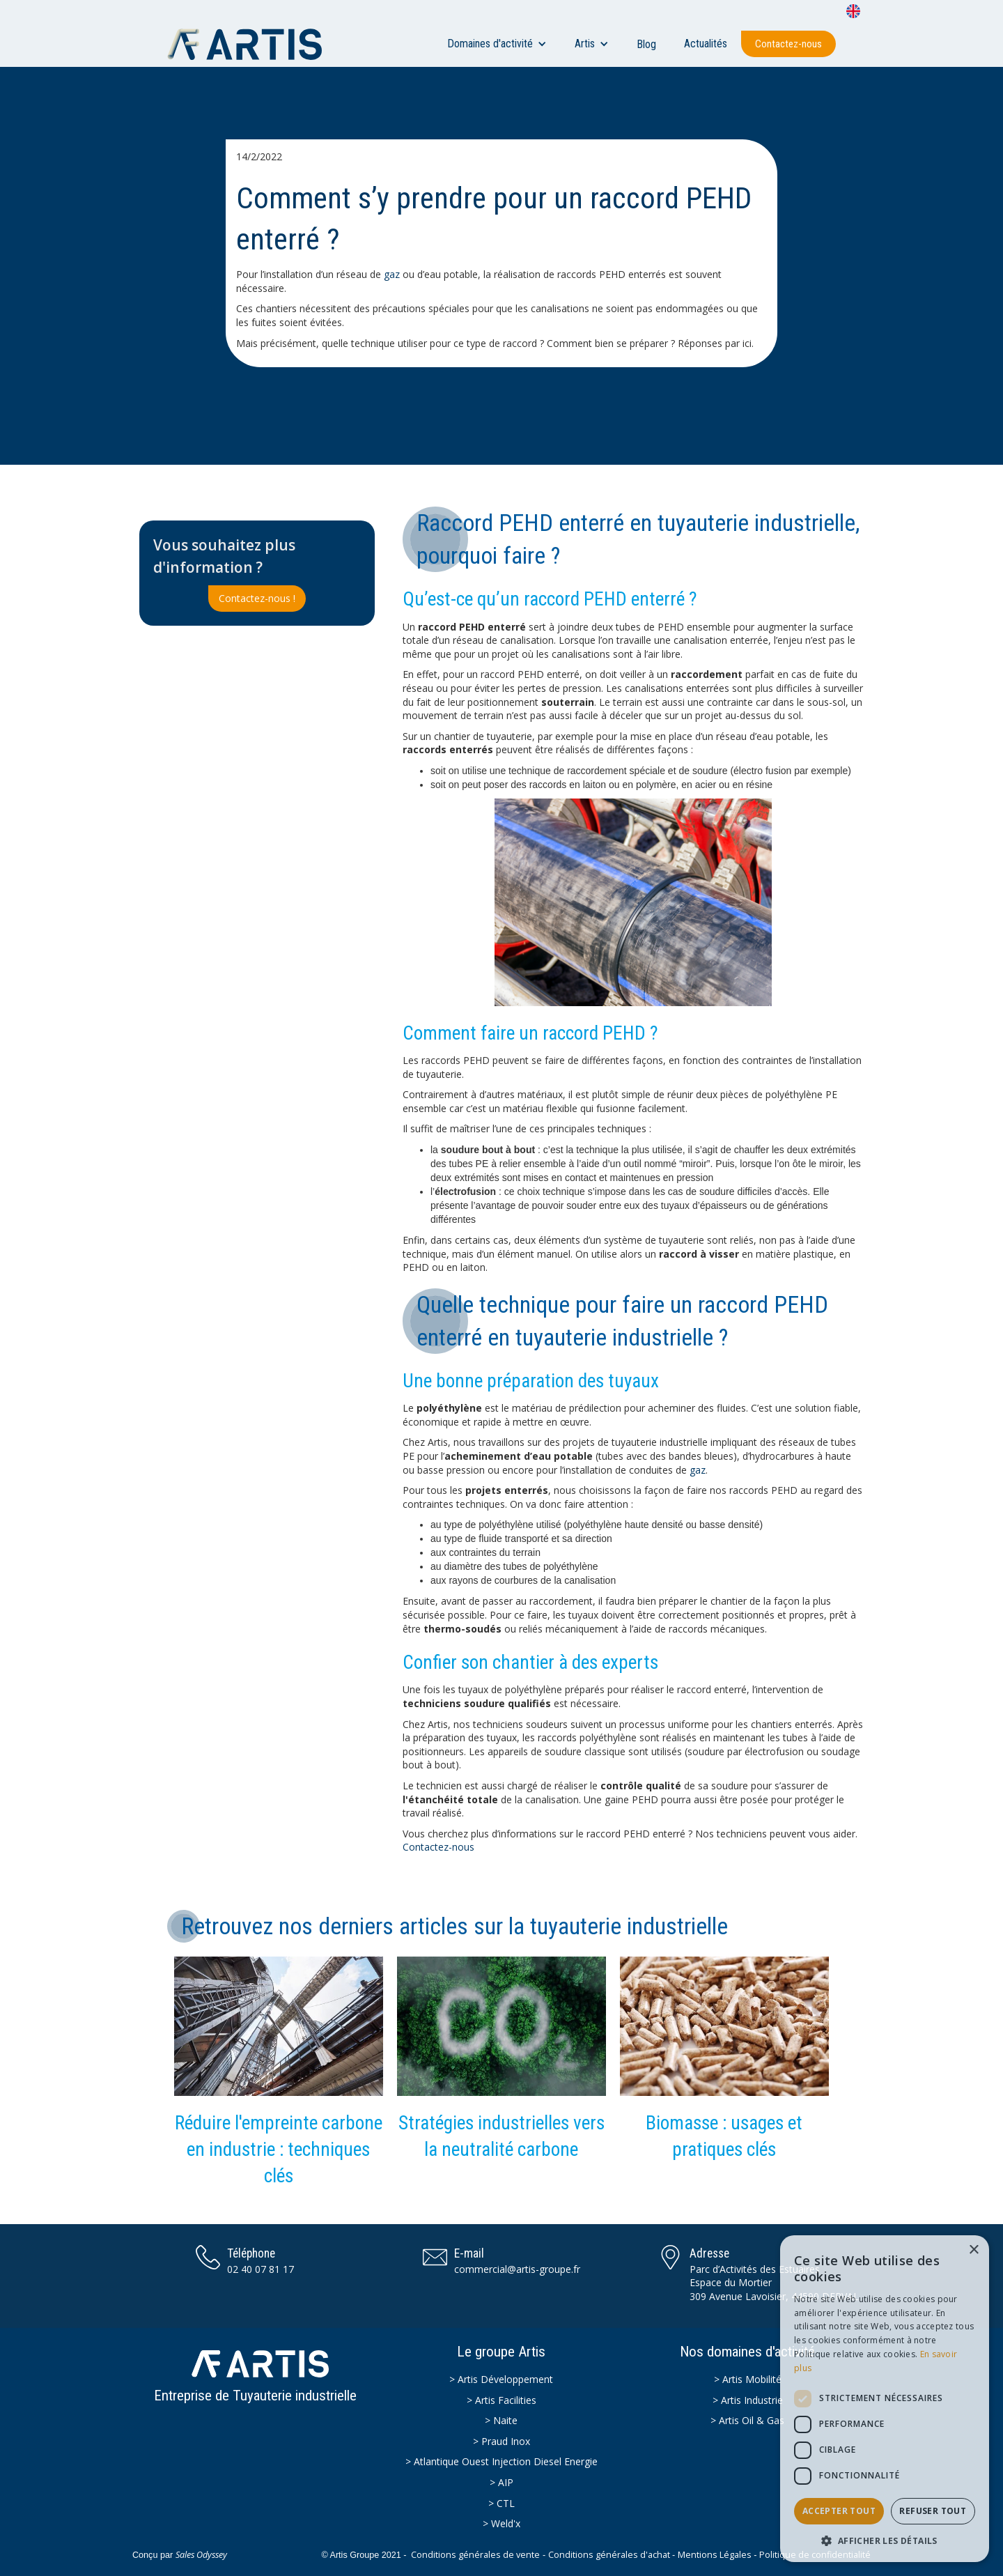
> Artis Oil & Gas (747, 2420)
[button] (497, 44)
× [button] (973, 2250)
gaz (392, 274)
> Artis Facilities (501, 2400)
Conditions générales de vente (475, 2555)
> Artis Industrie (748, 2400)
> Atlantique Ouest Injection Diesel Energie (501, 2461)
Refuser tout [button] (932, 2511)
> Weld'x (501, 2523)
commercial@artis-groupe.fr (517, 2269)
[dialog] (884, 2398)
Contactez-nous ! (257, 598)
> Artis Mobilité (748, 2379)
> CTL (501, 2503)
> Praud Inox (501, 2441)
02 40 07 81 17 (260, 2269)
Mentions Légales (715, 2555)
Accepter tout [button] (839, 2511)
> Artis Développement (501, 2379)
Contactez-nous (788, 44)
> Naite (501, 2420)
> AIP (501, 2482)
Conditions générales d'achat (609, 2555)
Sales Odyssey (201, 2555)
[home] (251, 44)
